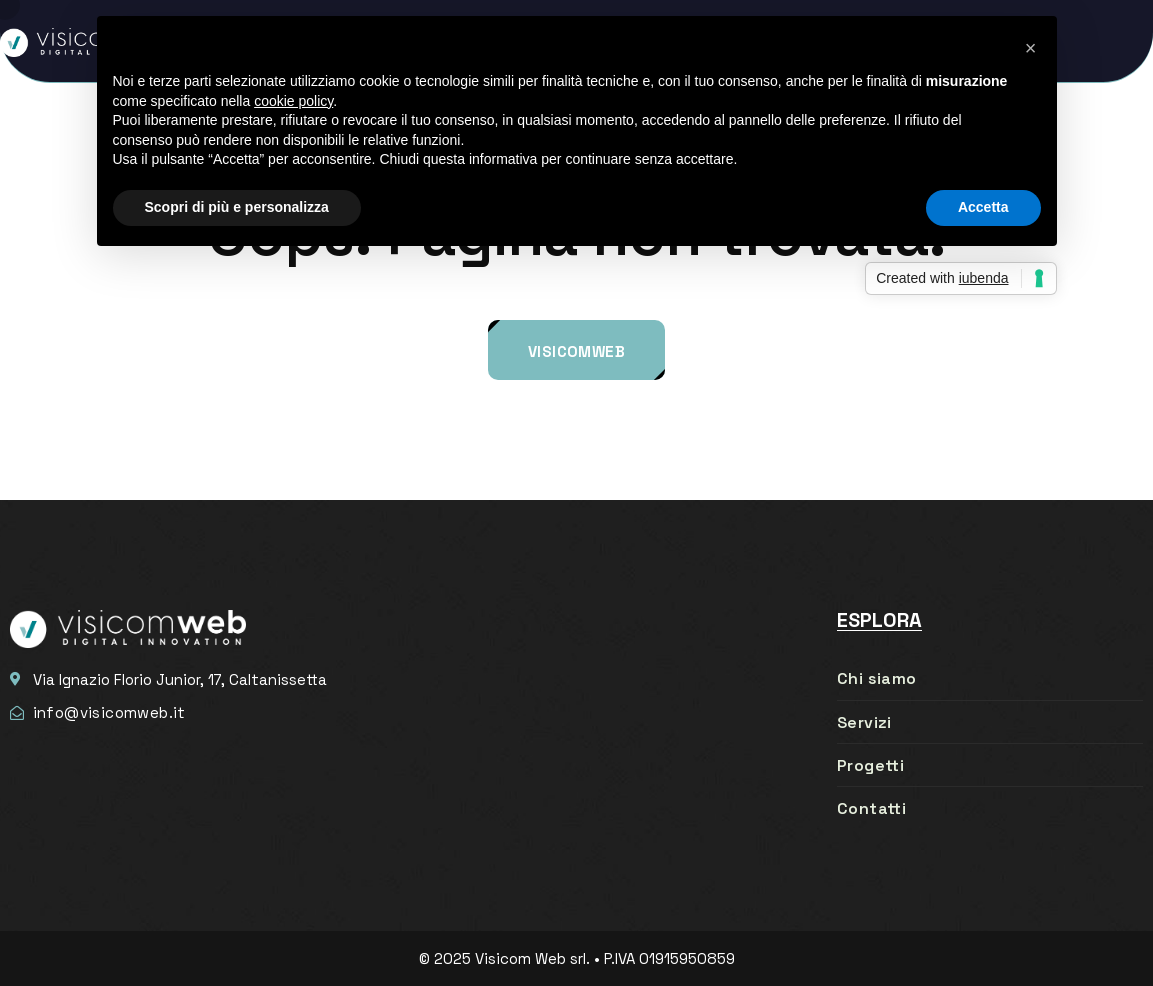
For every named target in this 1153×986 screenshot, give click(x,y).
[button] (1031, 48)
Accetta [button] (983, 207)
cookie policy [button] (293, 101)
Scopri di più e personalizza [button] (237, 207)
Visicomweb (576, 351)
